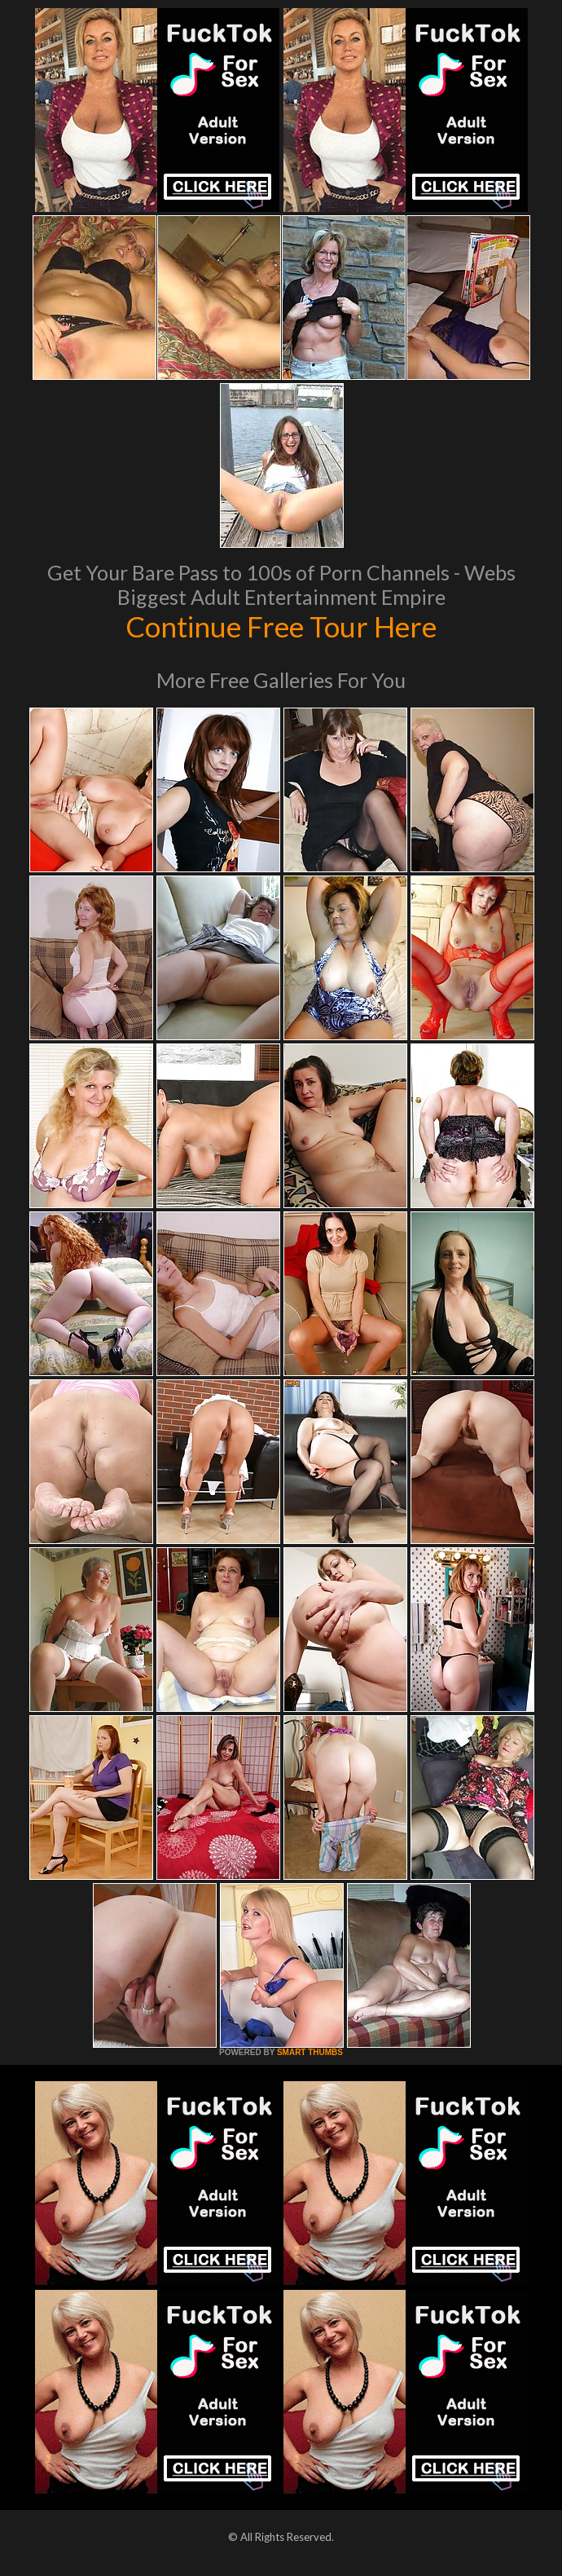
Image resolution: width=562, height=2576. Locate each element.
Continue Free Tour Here (281, 626)
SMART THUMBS (310, 2052)
